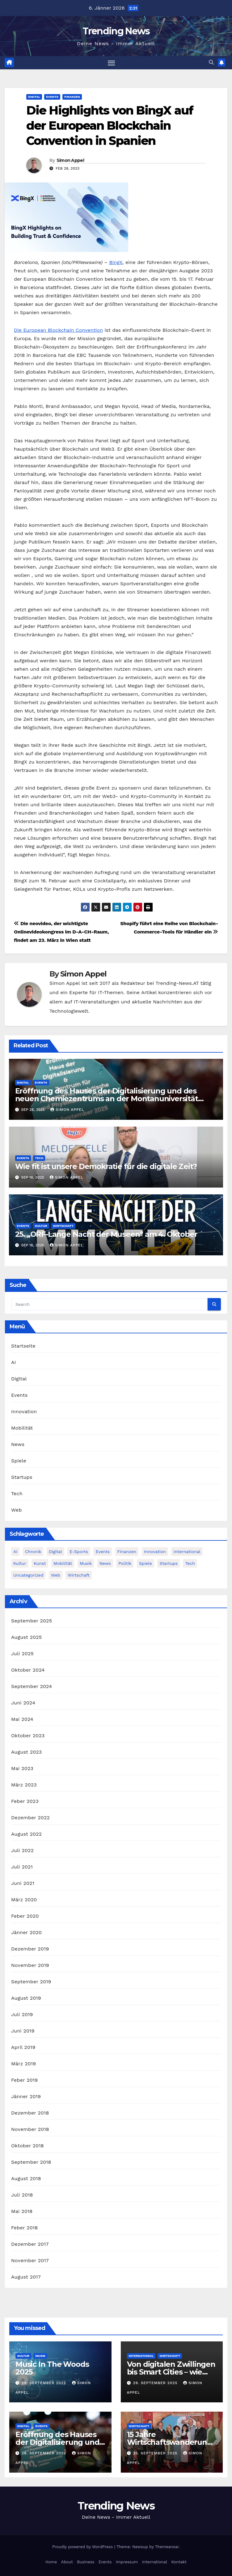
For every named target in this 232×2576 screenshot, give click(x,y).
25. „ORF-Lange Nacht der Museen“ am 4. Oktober (106, 1234)
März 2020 (24, 1900)
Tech (39, 1158)
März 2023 (24, 1785)
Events (52, 96)
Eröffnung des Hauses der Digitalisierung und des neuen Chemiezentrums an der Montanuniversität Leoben (106, 1099)
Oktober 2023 (27, 1735)
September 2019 (31, 1982)
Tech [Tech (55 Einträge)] (190, 1563)
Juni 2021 (22, 1883)
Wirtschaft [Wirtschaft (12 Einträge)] (79, 1575)
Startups (21, 1477)
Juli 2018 (22, 2195)
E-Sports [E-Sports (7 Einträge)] (79, 1551)
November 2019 (30, 1965)
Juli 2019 (22, 2014)
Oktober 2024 (27, 1670)
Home (51, 2562)
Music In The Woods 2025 (52, 2368)
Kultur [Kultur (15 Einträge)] (19, 1563)
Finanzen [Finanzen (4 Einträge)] (127, 1551)
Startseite (23, 1346)
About (67, 2562)
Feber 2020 (25, 1916)
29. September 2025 (45, 2383)
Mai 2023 (22, 1768)
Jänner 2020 (26, 1932)
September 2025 (31, 1621)
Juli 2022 (22, 1850)
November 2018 (30, 2129)
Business (85, 2562)
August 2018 (26, 2178)
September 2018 (31, 2162)
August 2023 (26, 1752)
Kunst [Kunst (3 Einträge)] (40, 1563)
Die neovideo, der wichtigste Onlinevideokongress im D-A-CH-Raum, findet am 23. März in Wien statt (61, 931)
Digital (34, 96)
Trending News (116, 31)
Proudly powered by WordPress (83, 2547)
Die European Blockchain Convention (58, 330)
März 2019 (23, 2064)
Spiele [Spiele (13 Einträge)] (145, 1563)
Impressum (127, 2562)
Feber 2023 (25, 1801)
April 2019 (23, 2047)
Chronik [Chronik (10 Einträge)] (33, 1551)
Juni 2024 (23, 1703)
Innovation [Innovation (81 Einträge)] (155, 1551)
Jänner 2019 (26, 2096)
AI (13, 1363)
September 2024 (31, 1686)
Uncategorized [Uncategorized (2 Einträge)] (28, 1575)
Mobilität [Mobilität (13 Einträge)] (62, 1563)
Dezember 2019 (30, 1949)
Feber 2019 (24, 2080)
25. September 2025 (156, 2453)
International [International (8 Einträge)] (186, 1551)
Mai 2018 (21, 2211)
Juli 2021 (22, 1867)
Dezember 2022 (30, 1818)
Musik (40, 2355)
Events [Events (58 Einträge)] (102, 1551)
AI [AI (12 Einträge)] (15, 1551)
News (17, 1445)
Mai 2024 (22, 1719)
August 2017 (26, 2277)
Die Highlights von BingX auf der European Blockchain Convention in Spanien (109, 125)
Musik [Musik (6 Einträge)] (86, 1563)
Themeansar (167, 2547)
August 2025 (26, 1637)
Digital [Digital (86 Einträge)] (55, 1551)
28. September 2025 (45, 2453)
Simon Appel (70, 160)
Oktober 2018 (27, 2146)
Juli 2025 (22, 1653)
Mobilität (22, 1428)
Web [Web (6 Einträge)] (55, 1575)
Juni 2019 (23, 2031)
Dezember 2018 (30, 2113)
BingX (116, 262)
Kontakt (179, 2562)
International (141, 2355)
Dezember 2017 (30, 2244)
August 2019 (26, 1998)
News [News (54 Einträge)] (105, 1563)
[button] (211, 63)
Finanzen (72, 96)
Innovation (24, 1412)
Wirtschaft (63, 1225)
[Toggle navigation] (111, 62)
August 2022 (26, 1834)
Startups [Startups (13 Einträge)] (168, 1563)
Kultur (41, 1225)
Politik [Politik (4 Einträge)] (124, 1563)
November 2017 (30, 2260)
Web (16, 1510)
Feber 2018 (24, 2228)
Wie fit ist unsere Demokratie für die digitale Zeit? (106, 1166)
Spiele (18, 1461)
